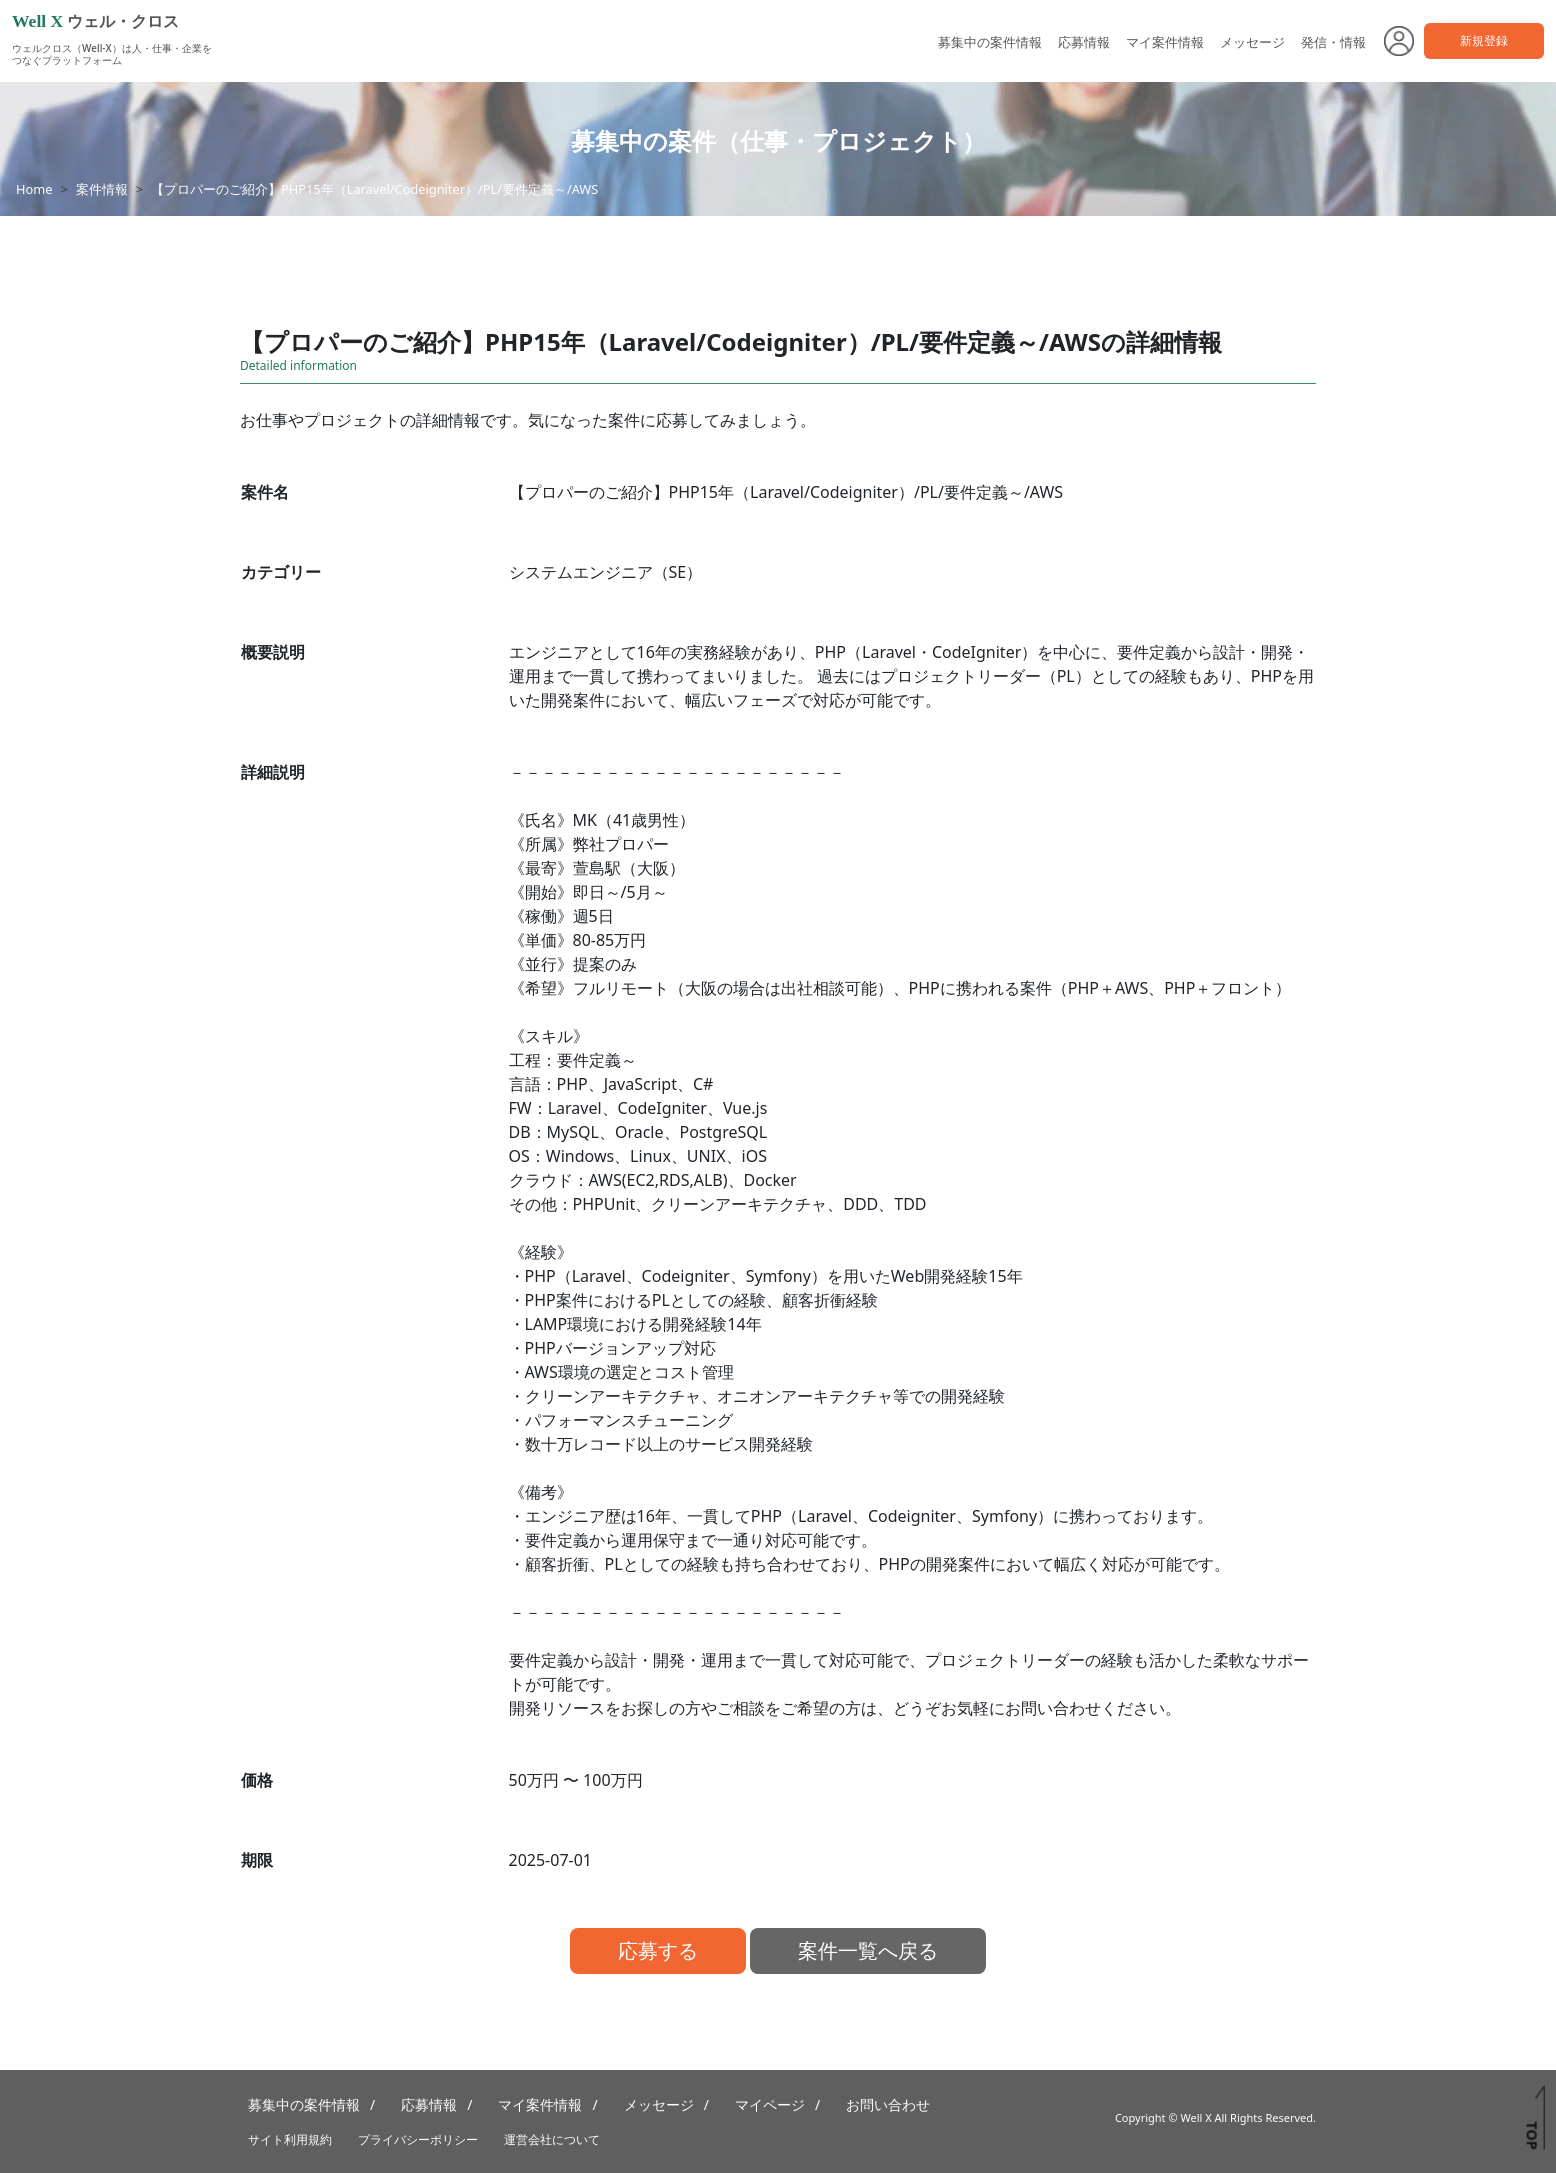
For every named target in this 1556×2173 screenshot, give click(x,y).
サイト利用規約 (290, 2139)
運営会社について (552, 2139)
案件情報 (102, 189)
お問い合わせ (888, 2104)
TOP (1531, 2135)
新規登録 (1484, 40)
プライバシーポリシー (418, 2139)
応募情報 (1084, 42)
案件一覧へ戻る (868, 1950)
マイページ (770, 2104)
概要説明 (273, 652)
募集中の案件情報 (990, 42)
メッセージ (1252, 42)
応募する (658, 1950)
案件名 (265, 492)
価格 (257, 1780)
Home (34, 189)
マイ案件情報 (1165, 42)
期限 (257, 1860)
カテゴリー (281, 572)
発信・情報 (1333, 42)
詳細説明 (273, 772)
